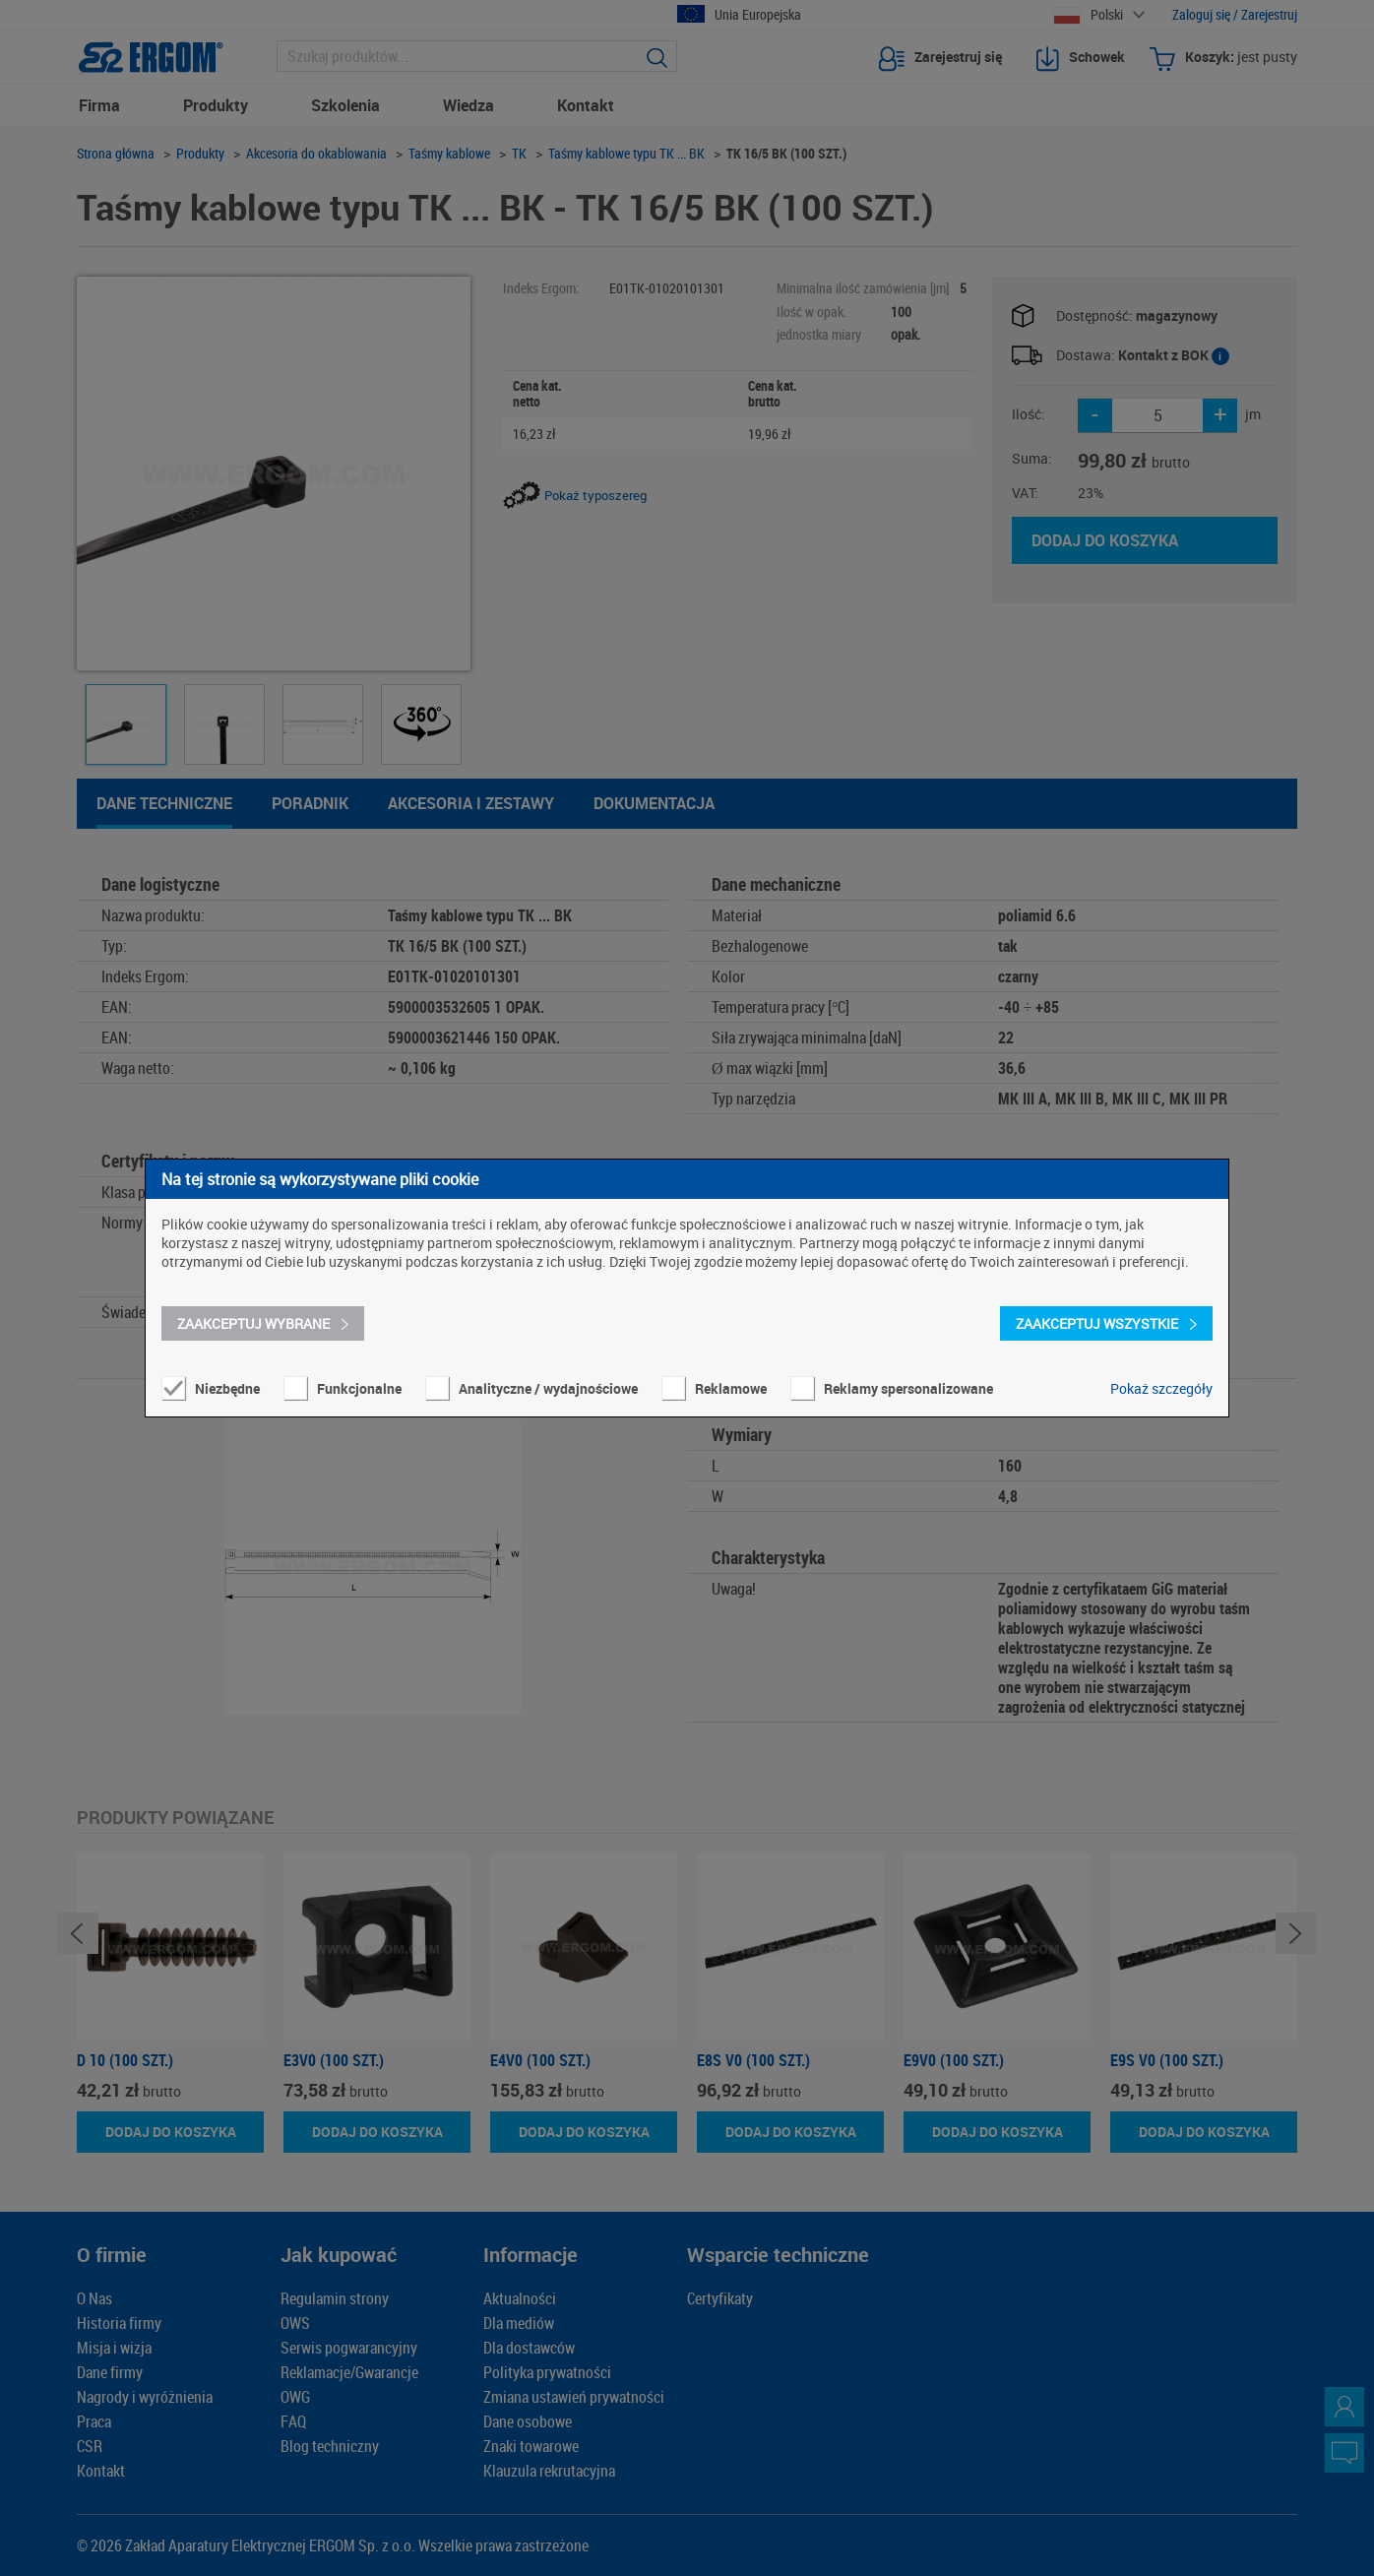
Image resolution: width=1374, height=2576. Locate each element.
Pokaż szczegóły (1161, 1388)
